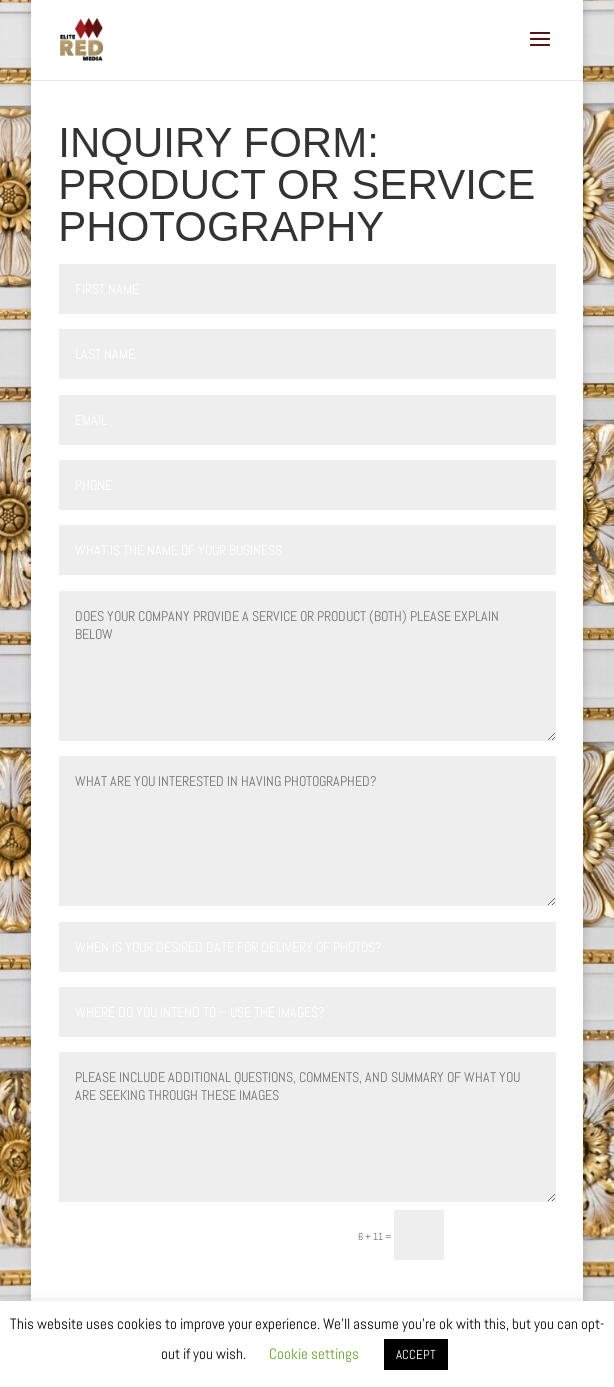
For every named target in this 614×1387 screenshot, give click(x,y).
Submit (509, 1234)
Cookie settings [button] (314, 1353)
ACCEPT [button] (416, 1354)
